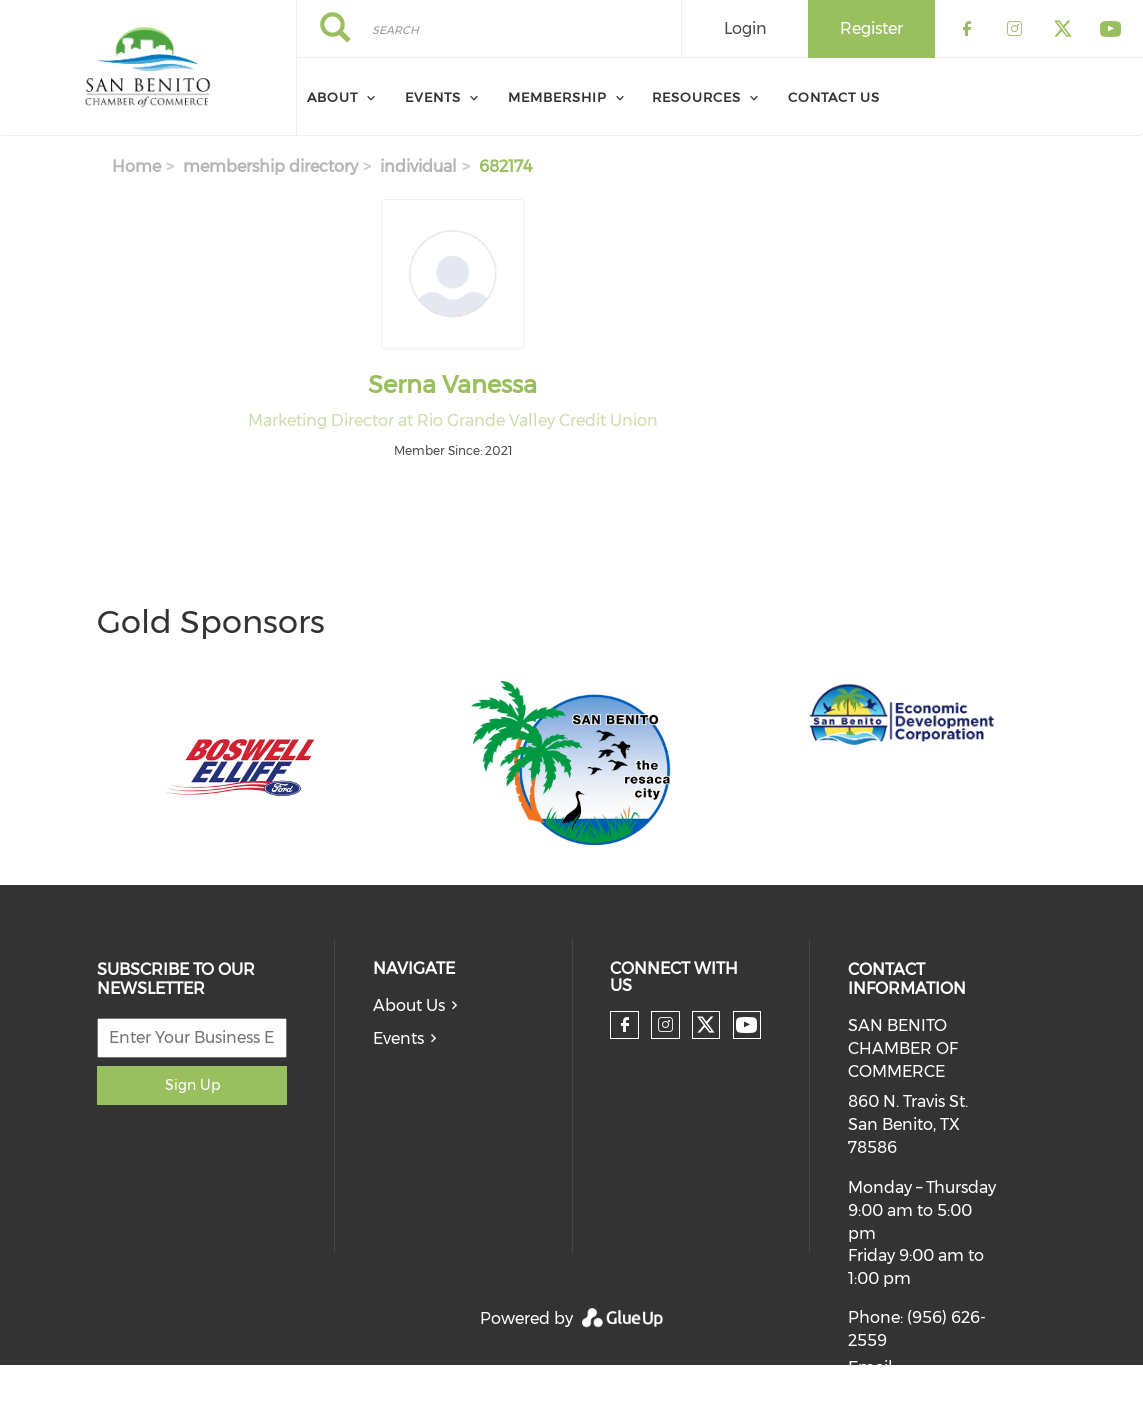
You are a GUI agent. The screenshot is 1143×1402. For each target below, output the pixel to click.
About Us (409, 1005)
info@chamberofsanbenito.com (973, 1390)
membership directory (270, 166)
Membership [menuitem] (557, 97)
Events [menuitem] (433, 97)
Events (398, 1038)
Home (136, 166)
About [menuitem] (332, 97)
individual (418, 166)
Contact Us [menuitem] (834, 97)
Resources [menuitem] (696, 97)
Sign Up (192, 1085)
